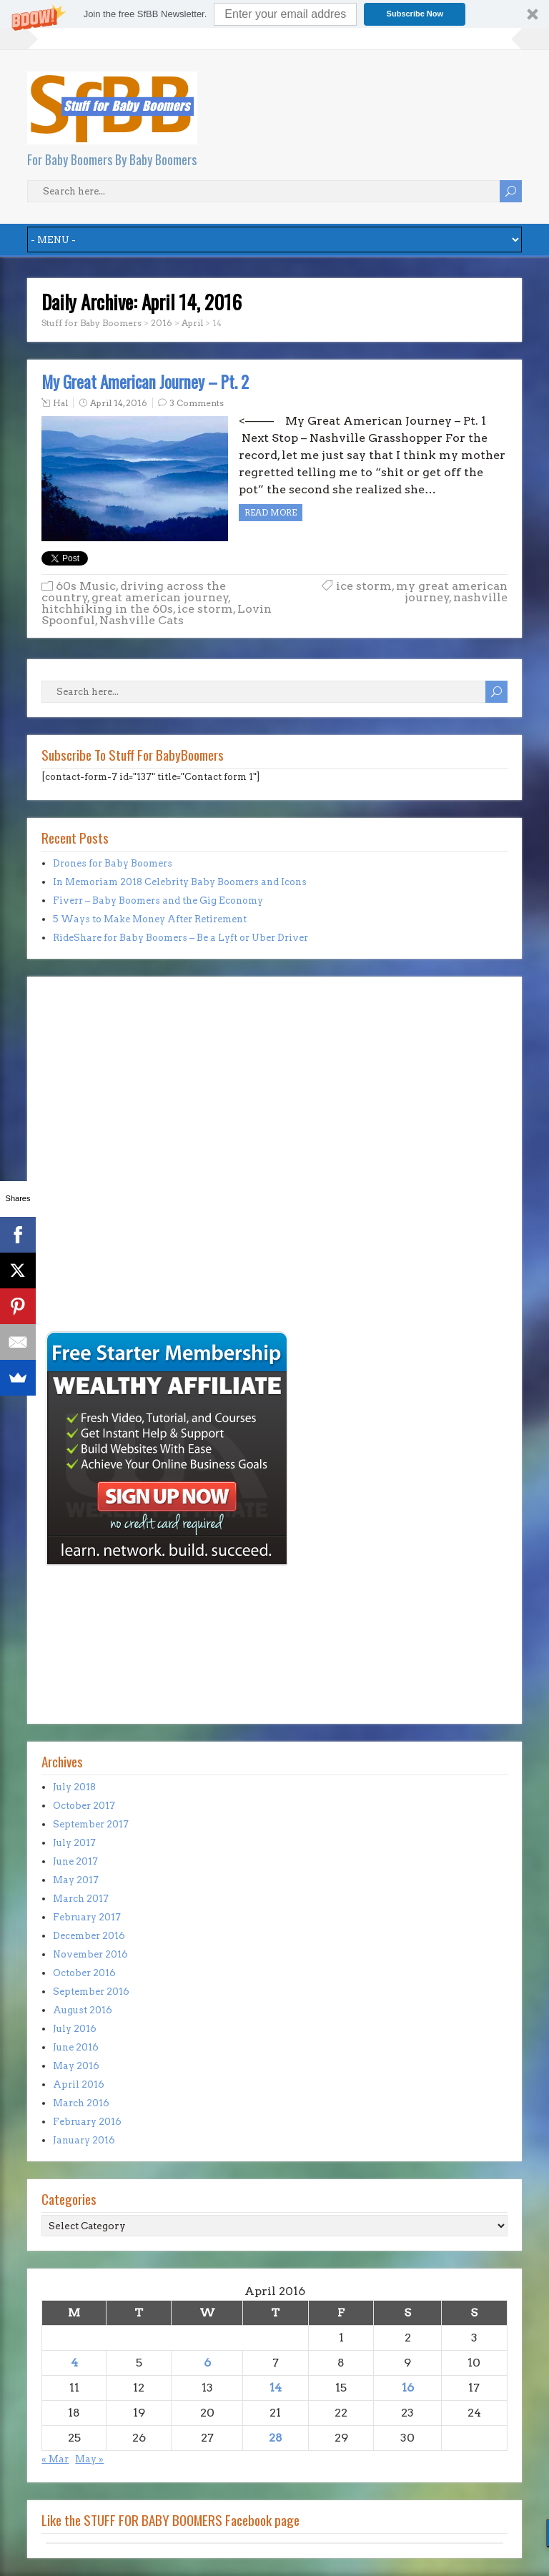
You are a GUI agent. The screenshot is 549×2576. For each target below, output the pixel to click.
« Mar (55, 2459)
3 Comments (196, 403)
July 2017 (74, 1842)
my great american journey (452, 591)
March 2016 (81, 2103)
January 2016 (84, 2140)
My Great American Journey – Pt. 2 (145, 382)
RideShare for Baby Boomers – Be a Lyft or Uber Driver (180, 937)
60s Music (86, 586)
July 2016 (75, 2028)
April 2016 (78, 2084)
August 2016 (82, 2010)
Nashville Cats (141, 620)
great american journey (160, 597)
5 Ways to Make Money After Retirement (150, 919)
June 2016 (76, 2047)
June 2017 (75, 1861)
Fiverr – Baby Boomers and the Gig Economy (158, 900)
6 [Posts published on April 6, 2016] (207, 2362)
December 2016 (89, 1935)
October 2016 (84, 1973)
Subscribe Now (415, 13)
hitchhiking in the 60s (107, 609)
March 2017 (81, 1898)
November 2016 (90, 1954)
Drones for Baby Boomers (112, 863)
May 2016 (76, 2066)
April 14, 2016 (118, 403)
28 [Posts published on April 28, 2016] (275, 2437)
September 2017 (91, 1824)
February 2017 (87, 1917)
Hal (60, 403)
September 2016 (91, 1991)
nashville (480, 597)
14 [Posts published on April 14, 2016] (275, 2387)
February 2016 (87, 2121)
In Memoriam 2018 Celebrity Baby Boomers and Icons (180, 882)
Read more (270, 512)
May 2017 (76, 1880)
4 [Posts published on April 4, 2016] (74, 2362)
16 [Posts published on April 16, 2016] (408, 2387)
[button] (274, 14)
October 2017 (84, 1805)
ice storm (205, 609)
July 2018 (74, 1787)
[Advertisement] (84, 1228)
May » (89, 2459)
